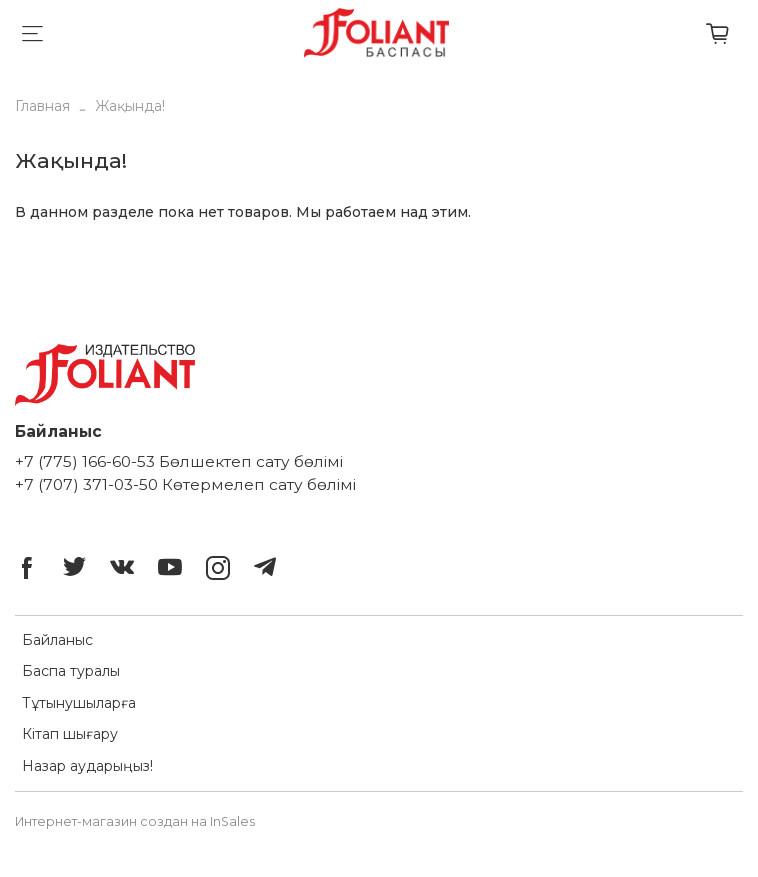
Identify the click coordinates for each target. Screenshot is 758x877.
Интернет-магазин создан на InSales (135, 821)
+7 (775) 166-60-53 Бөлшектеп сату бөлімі (179, 461)
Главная (42, 106)
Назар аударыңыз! (87, 766)
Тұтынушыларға (79, 703)
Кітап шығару (70, 734)
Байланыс (57, 640)
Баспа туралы (71, 671)
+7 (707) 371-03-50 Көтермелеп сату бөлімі (185, 484)
